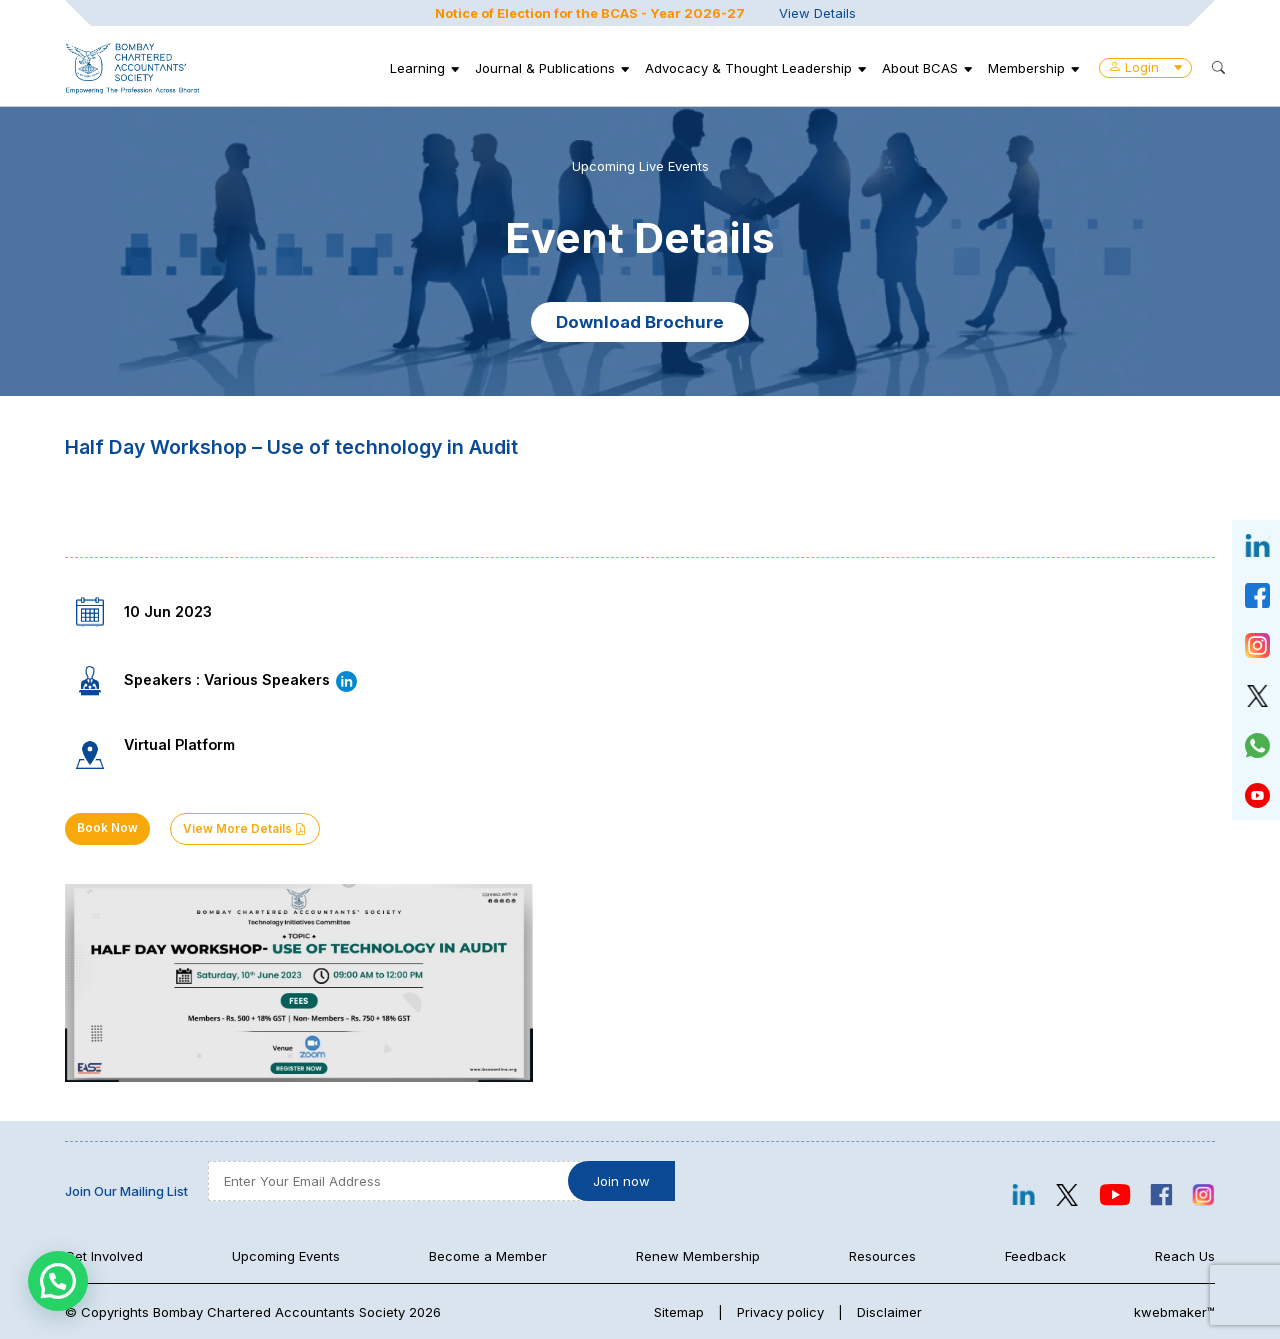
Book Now (107, 828)
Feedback (1035, 1256)
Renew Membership (698, 1256)
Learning (417, 68)
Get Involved (104, 1256)
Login (1145, 67)
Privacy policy (780, 1312)
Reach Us (1185, 1256)
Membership (1026, 68)
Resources (882, 1256)
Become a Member (488, 1256)
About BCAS (920, 68)
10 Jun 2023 (168, 611)
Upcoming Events (286, 1256)
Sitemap (679, 1312)
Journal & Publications (545, 68)
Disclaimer (889, 1312)
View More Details (245, 829)
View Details (817, 13)
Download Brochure (640, 322)
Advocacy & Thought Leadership (748, 68)
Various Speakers (281, 679)
